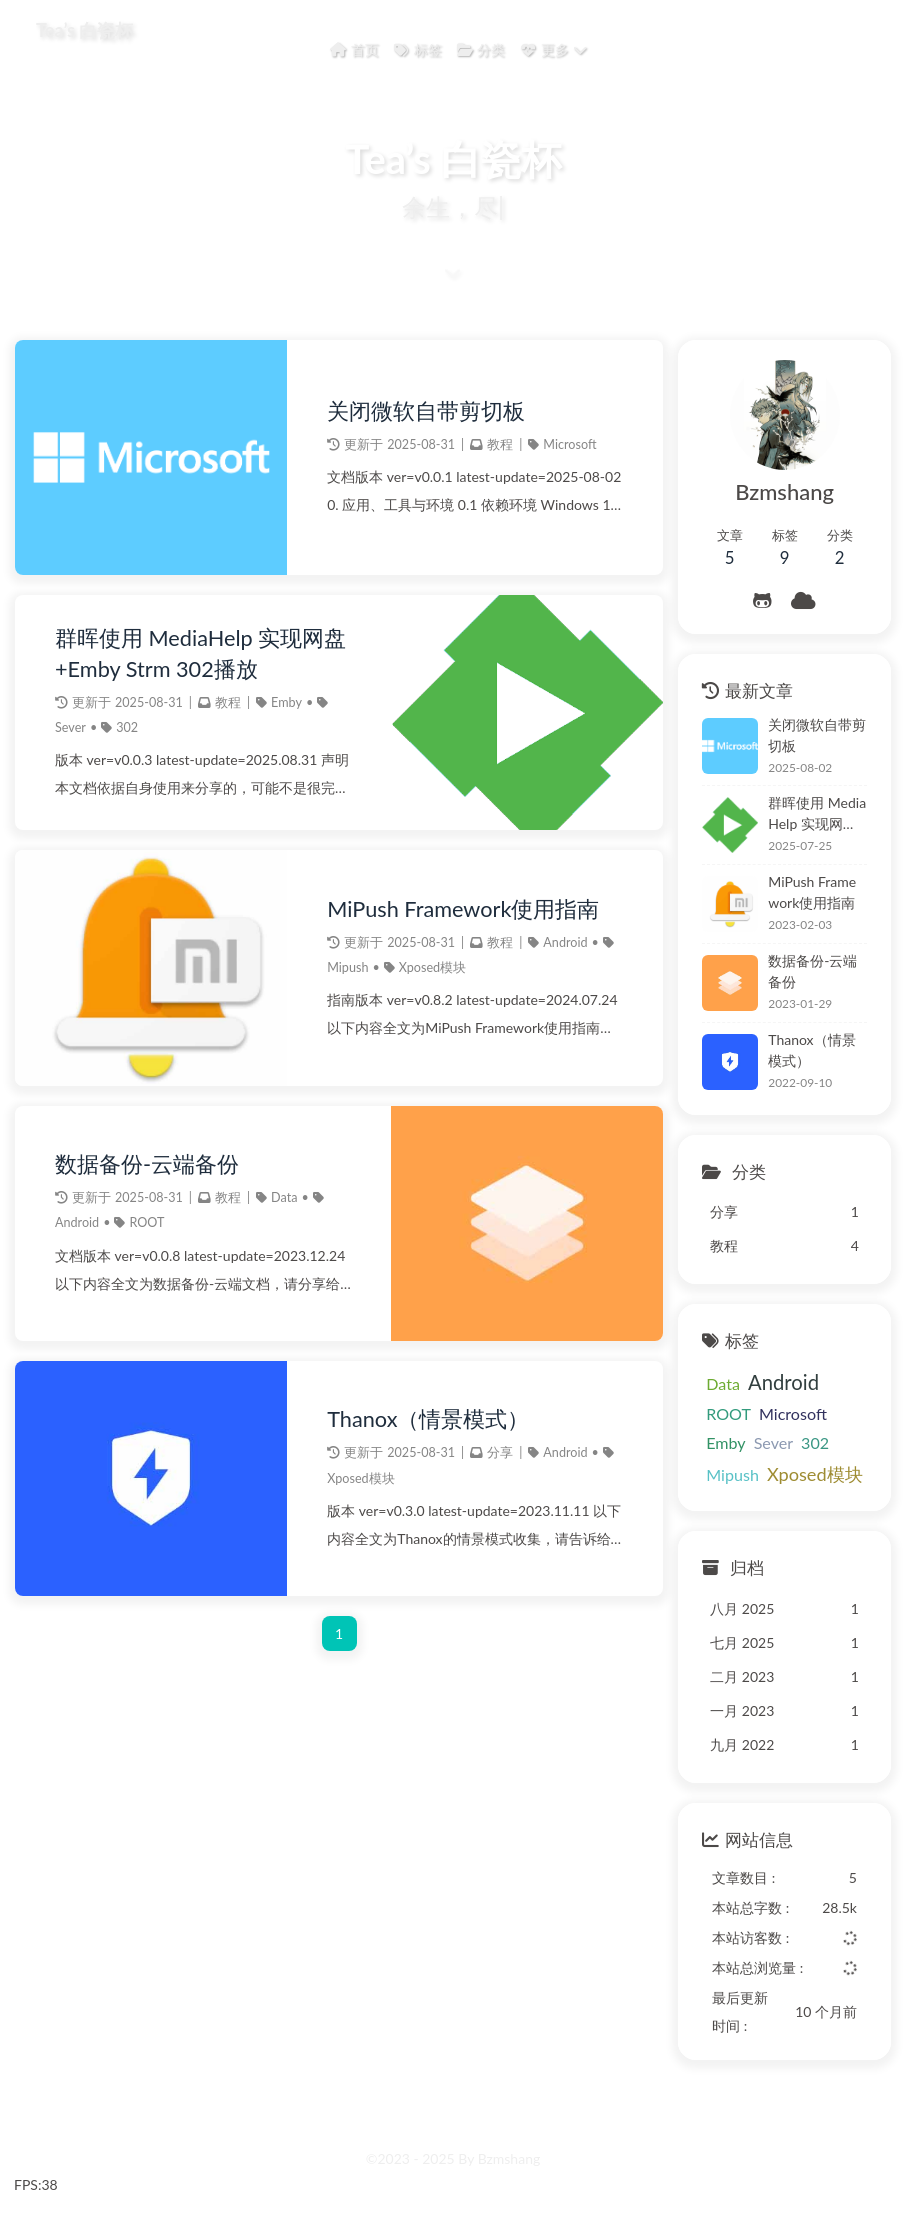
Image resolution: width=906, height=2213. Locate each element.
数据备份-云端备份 (147, 1164)
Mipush (347, 967)
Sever (70, 727)
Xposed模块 (432, 967)
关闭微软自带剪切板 (426, 411)
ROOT (146, 1222)
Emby (286, 702)
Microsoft (569, 444)
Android (565, 942)
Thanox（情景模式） (428, 1419)
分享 (500, 1452)
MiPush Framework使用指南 (463, 909)
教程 (500, 444)
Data (284, 1197)
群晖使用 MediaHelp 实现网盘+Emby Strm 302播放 (200, 653)
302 (127, 727)
